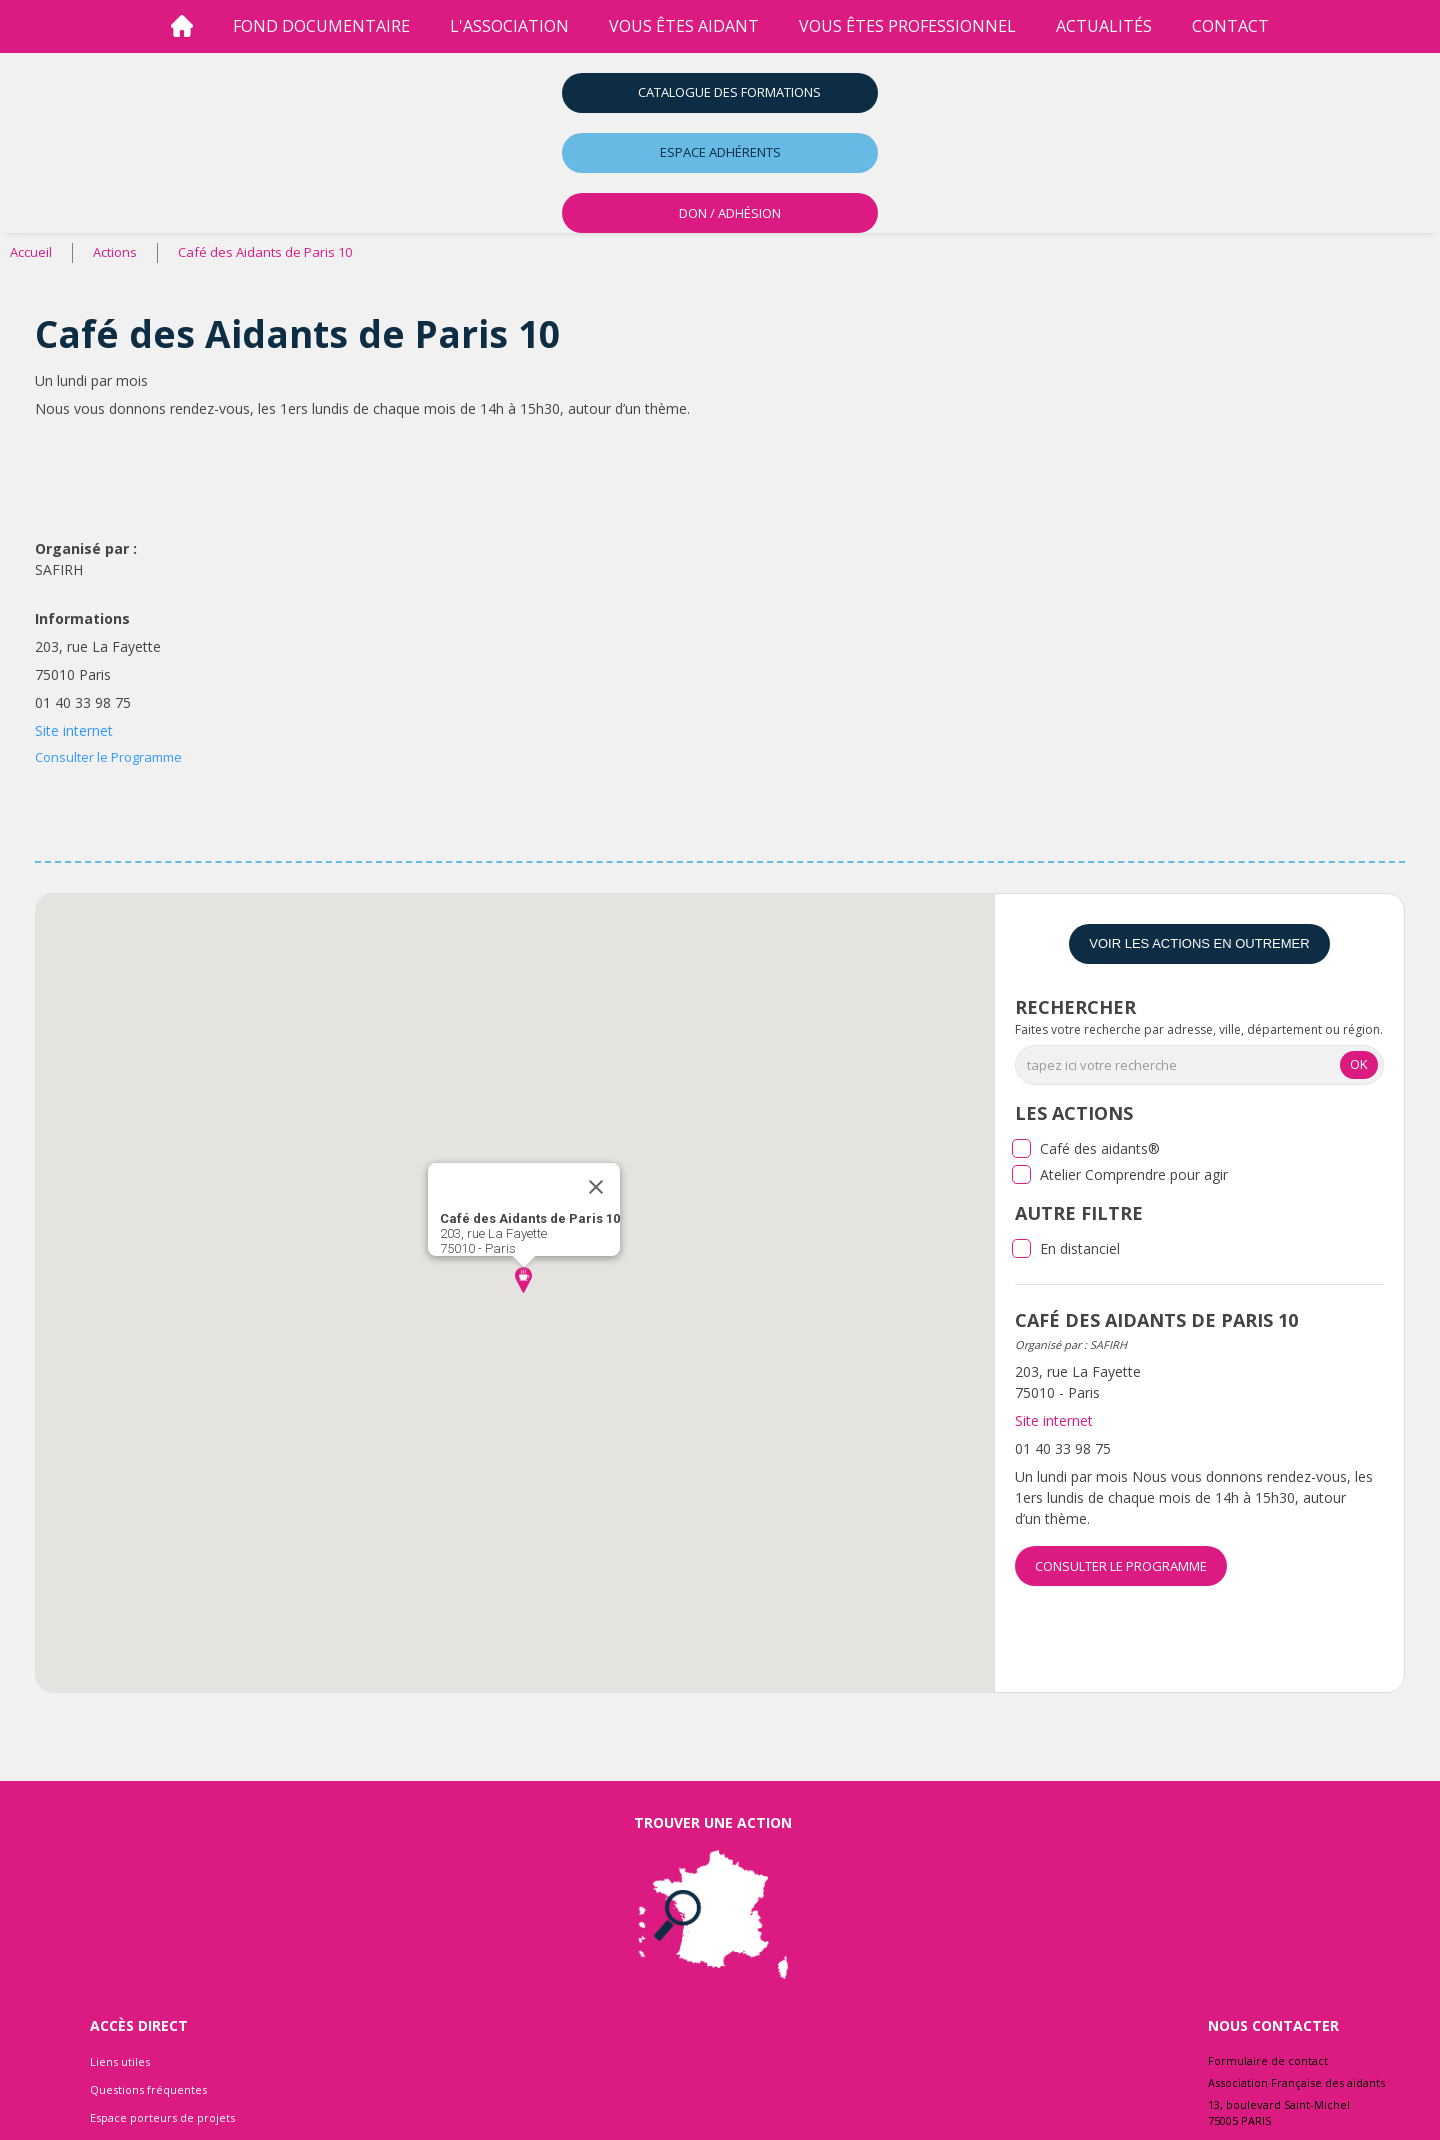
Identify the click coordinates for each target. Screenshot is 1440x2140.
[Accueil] (182, 26)
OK (1359, 1064)
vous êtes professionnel (907, 26)
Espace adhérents (720, 152)
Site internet (74, 730)
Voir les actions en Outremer (1199, 943)
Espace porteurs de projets (162, 2117)
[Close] (596, 1187)
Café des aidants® (1100, 1148)
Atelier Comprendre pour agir (1134, 1174)
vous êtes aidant (684, 26)
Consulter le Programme (108, 757)
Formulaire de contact (1268, 2060)
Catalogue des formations (729, 92)
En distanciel (1080, 1248)
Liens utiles (120, 2061)
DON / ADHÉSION (730, 213)
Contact (1230, 26)
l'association (509, 26)
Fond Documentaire (321, 26)
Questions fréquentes (148, 2089)
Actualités (1104, 26)
